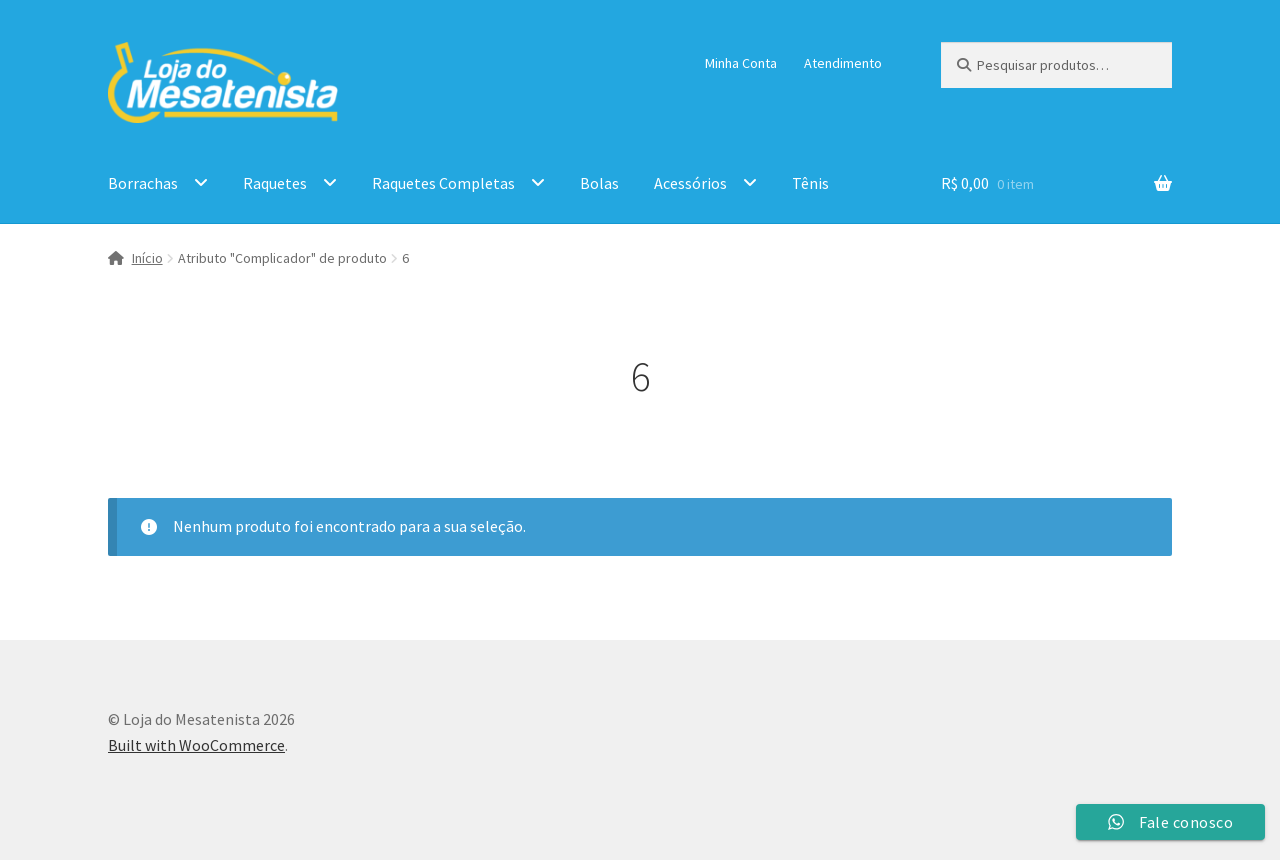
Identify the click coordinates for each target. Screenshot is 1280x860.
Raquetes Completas (443, 183)
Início (147, 258)
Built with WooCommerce (196, 745)
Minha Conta (741, 63)
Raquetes (275, 183)
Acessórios (690, 183)
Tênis (810, 183)
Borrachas (143, 183)
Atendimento (843, 63)
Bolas (599, 183)
